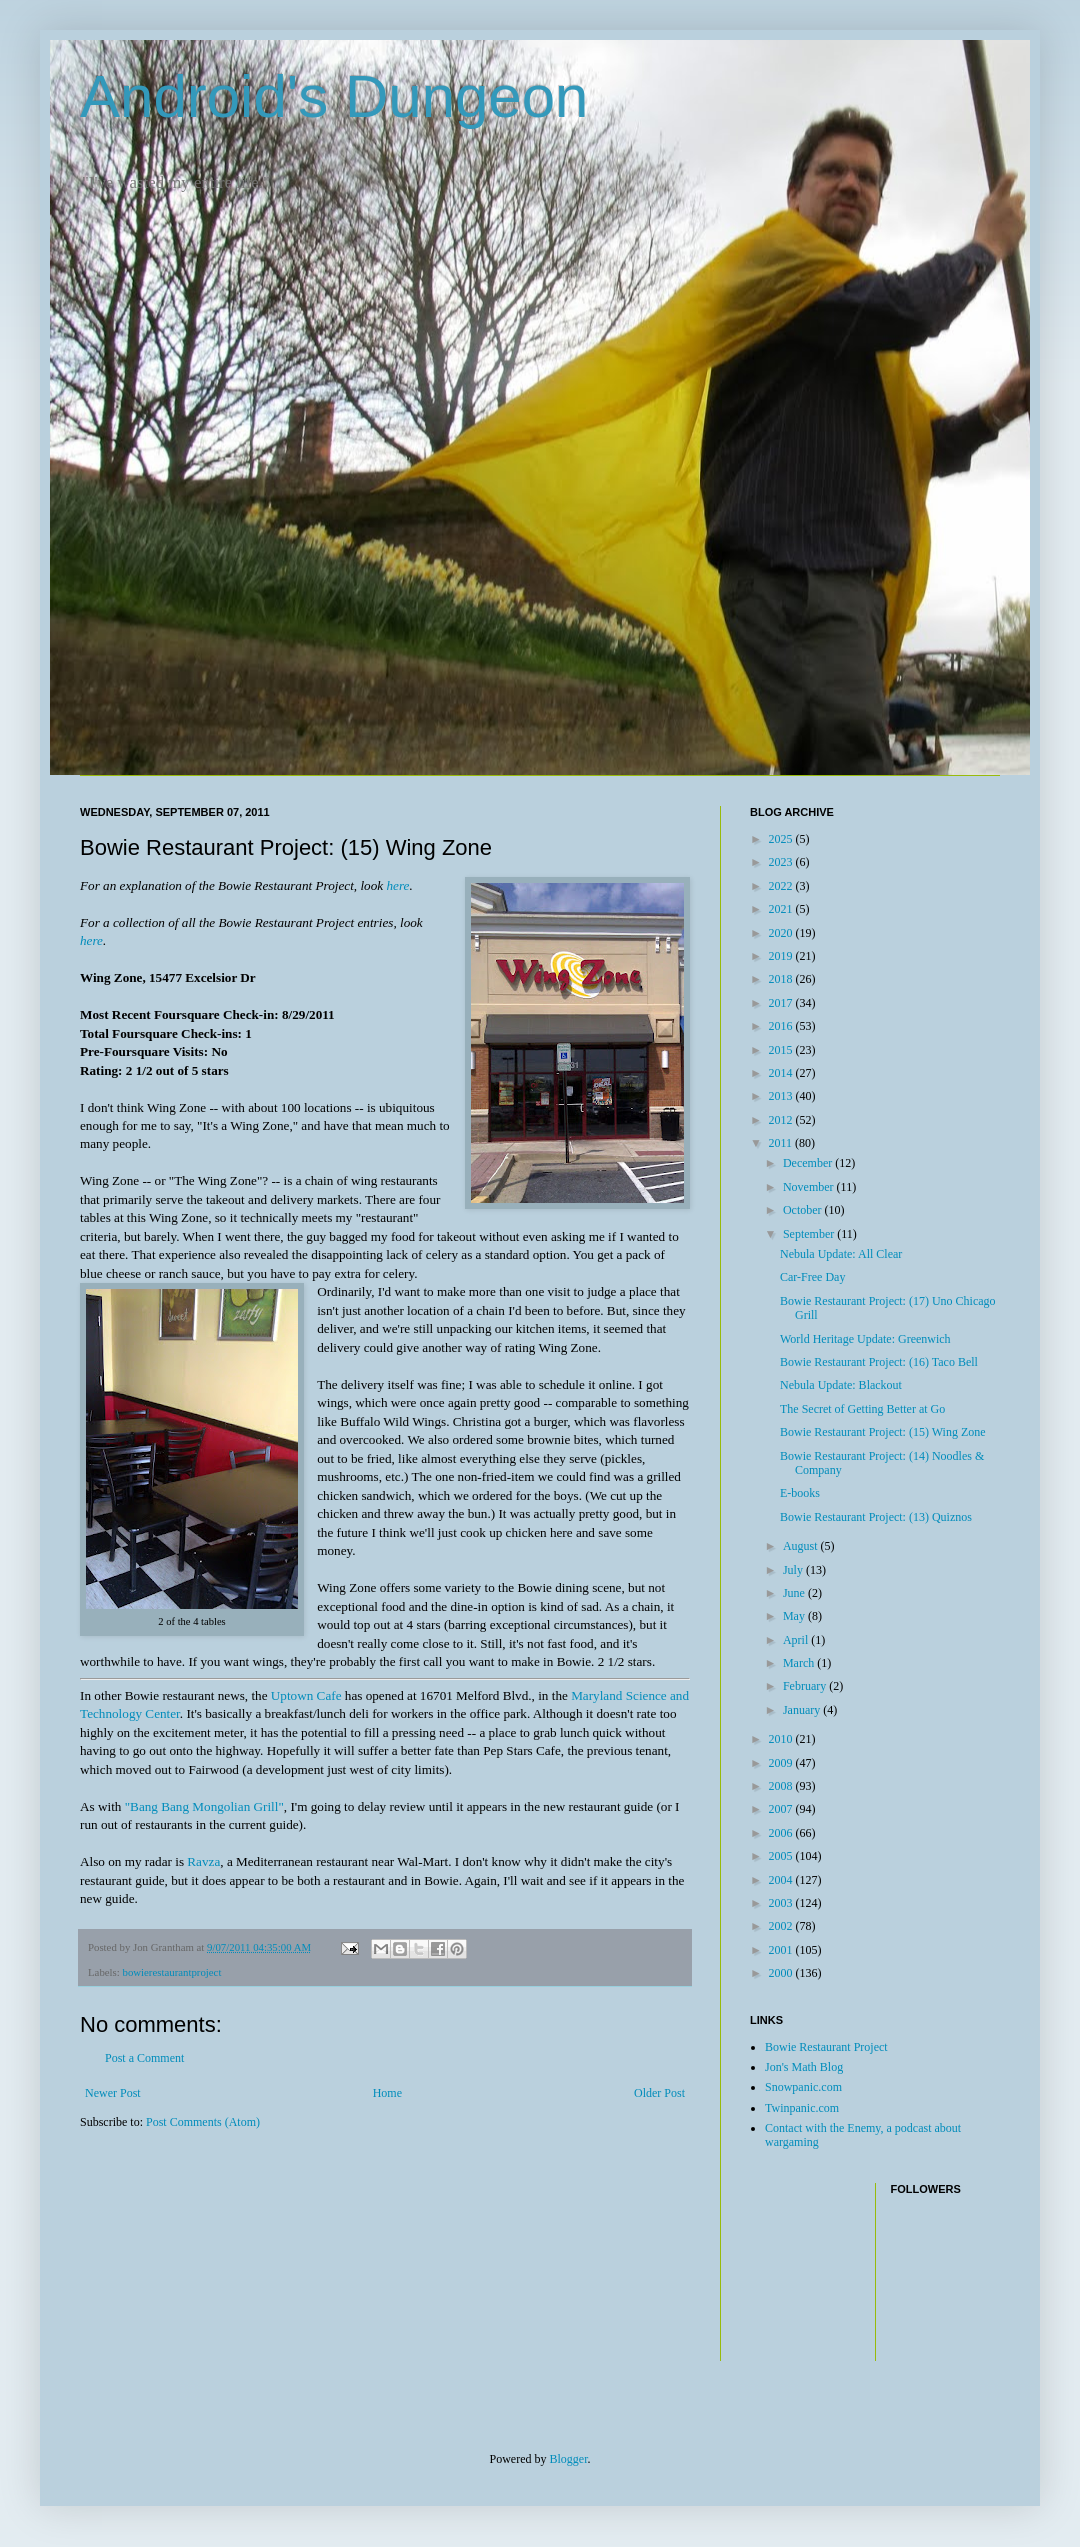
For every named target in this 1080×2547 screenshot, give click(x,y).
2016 (782, 1026)
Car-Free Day (812, 1277)
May (795, 1616)
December (809, 1163)
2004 (782, 1880)
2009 (782, 1763)
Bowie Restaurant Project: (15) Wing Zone (883, 1432)
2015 (782, 1050)
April (797, 1640)
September (810, 1234)
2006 (782, 1833)
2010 (782, 1739)
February (806, 1686)
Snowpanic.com (803, 2087)
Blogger (569, 2459)
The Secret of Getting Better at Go (862, 1409)
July (794, 1570)
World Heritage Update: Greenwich (865, 1339)
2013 (782, 1096)
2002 (782, 1926)
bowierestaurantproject (171, 1972)
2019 (782, 956)
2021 (782, 909)
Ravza (203, 1861)
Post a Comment (144, 2058)
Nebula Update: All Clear (841, 1254)
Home (387, 2093)
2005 (782, 1856)
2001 (782, 1950)
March (800, 1663)
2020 (782, 933)
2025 (782, 839)
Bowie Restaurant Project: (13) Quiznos (876, 1517)
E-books (800, 1493)
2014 (782, 1073)
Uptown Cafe (306, 1695)
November (810, 1187)
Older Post (659, 2093)
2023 (782, 862)
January (803, 1710)
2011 (782, 1143)
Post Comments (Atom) (203, 2122)
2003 (782, 1903)
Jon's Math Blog (804, 2067)
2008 (782, 1786)
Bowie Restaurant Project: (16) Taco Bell (879, 1362)
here (397, 885)
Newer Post (113, 2093)
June (795, 1593)
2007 (782, 1809)
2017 (782, 1003)
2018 (782, 979)
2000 (782, 1973)
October (804, 1210)
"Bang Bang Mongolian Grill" (204, 1806)
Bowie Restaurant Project (826, 2047)
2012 (782, 1120)
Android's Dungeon (334, 96)
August (802, 1546)
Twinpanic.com (802, 2108)
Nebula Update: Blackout (841, 1385)
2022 (782, 886)
